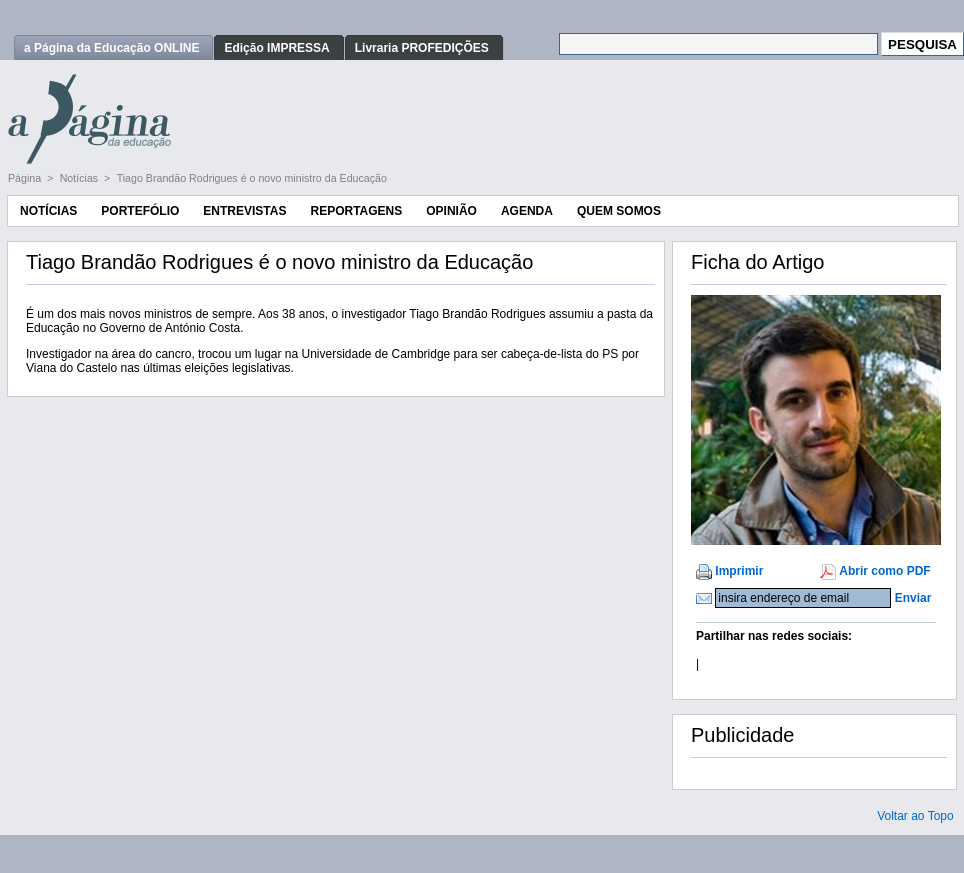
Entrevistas (244, 211)
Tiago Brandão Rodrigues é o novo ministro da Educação (252, 178)
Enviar (913, 598)
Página (26, 178)
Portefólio (140, 211)
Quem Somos (619, 211)
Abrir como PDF (884, 571)
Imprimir (739, 571)
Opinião (451, 211)
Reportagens (356, 211)
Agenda (527, 211)
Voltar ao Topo (915, 816)
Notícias (80, 178)
